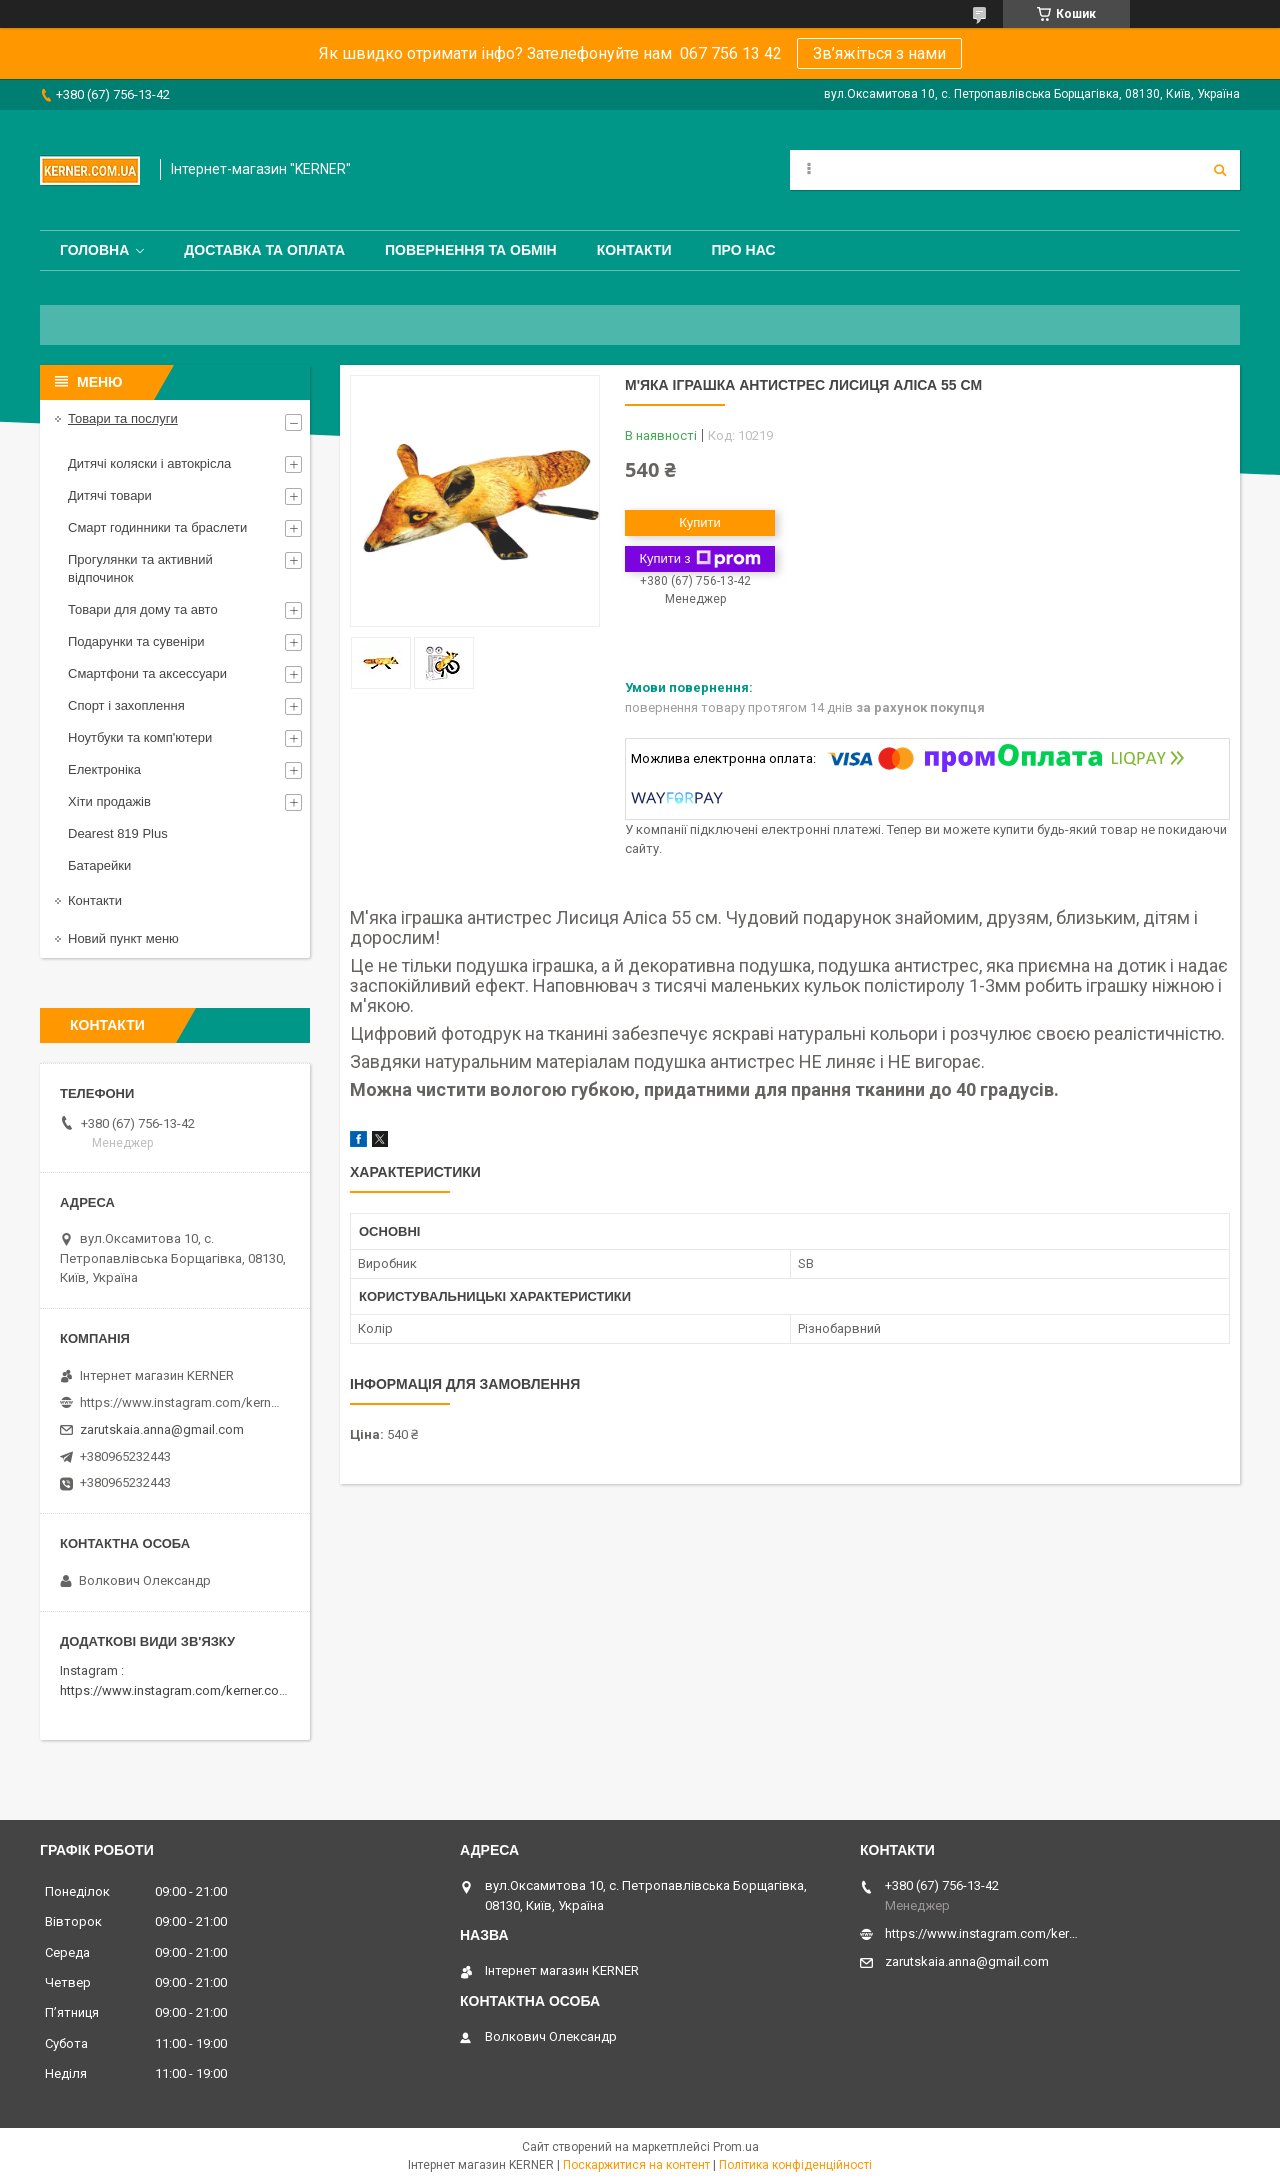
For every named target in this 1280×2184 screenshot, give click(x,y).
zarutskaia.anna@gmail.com (162, 1429)
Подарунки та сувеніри (136, 641)
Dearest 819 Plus (118, 833)
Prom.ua (736, 2147)
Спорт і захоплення (126, 705)
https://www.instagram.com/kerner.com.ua (183, 1690)
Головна (94, 250)
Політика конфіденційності (795, 2165)
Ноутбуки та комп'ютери (140, 737)
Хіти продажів (109, 801)
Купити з (699, 559)
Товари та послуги (123, 418)
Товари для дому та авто (143, 609)
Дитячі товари (110, 495)
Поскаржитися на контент (636, 2165)
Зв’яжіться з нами (879, 53)
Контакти (634, 250)
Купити (700, 522)
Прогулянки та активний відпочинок (140, 568)
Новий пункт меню (123, 938)
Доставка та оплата (264, 250)
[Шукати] (1220, 170)
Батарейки (99, 865)
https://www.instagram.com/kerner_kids (180, 1402)
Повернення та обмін (471, 250)
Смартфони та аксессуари (147, 673)
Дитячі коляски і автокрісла (149, 463)
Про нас (744, 250)
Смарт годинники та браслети (157, 527)
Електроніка (104, 769)
